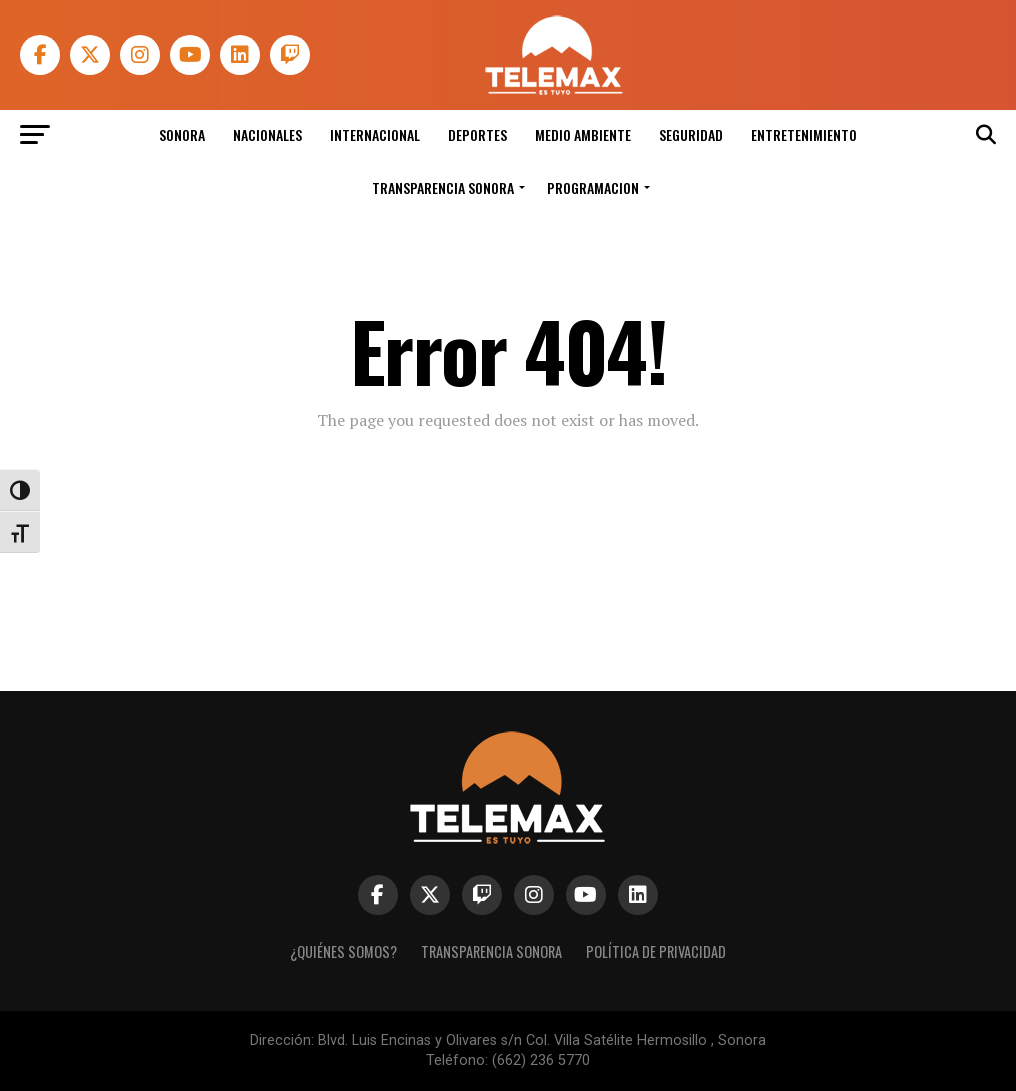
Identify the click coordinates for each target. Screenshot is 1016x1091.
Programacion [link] (593, 187)
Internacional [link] (375, 134)
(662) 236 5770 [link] (541, 1060)
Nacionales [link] (267, 134)
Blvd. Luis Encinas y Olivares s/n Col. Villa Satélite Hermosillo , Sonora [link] (542, 1040)
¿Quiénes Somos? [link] (343, 951)
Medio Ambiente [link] (583, 134)
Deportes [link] (477, 134)
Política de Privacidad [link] (656, 951)
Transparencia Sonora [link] (443, 187)
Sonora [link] (182, 134)
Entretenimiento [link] (804, 134)
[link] (553, 89)
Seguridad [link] (691, 134)
